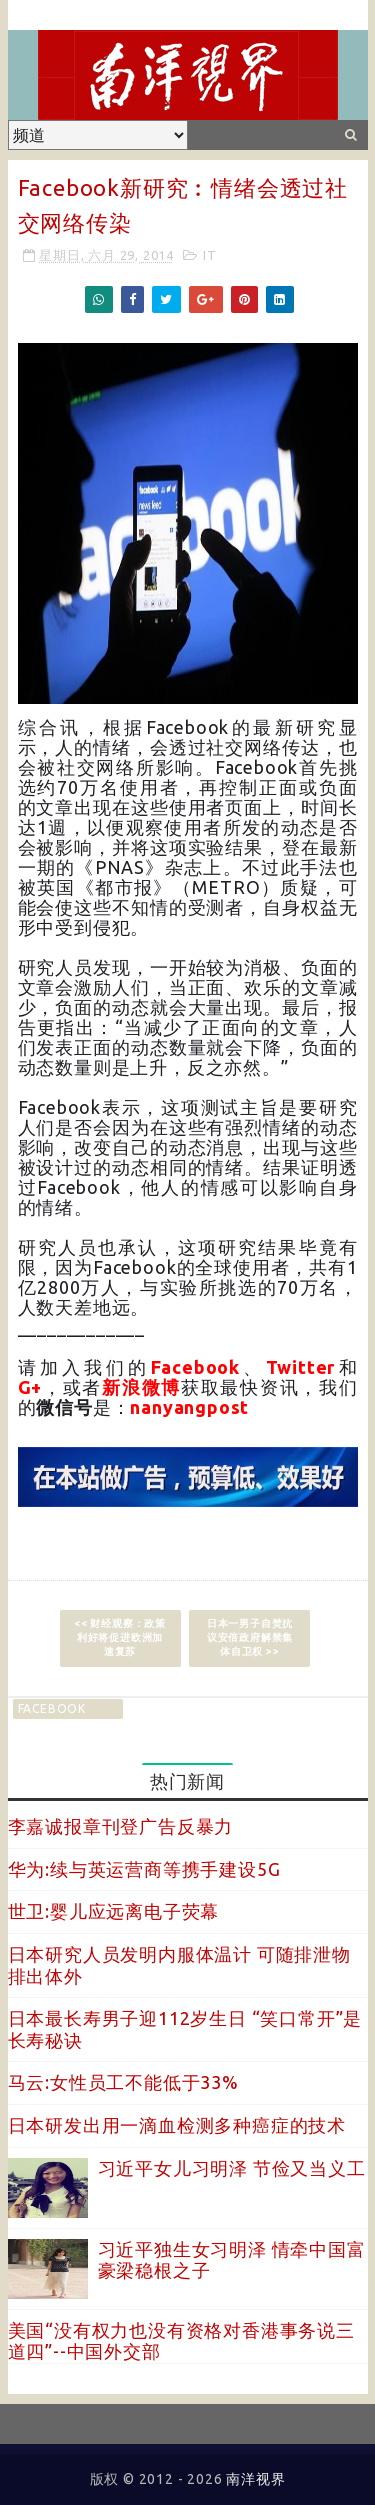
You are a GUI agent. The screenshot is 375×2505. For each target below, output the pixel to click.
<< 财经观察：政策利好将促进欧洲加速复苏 (120, 1637)
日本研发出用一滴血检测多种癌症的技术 (177, 2125)
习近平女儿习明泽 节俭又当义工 (232, 2168)
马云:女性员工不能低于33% (123, 2082)
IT (210, 255)
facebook (52, 1708)
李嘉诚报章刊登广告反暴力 (121, 1826)
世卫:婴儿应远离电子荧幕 (114, 1911)
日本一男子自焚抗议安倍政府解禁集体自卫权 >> (250, 1637)
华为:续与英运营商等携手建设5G (144, 1869)
